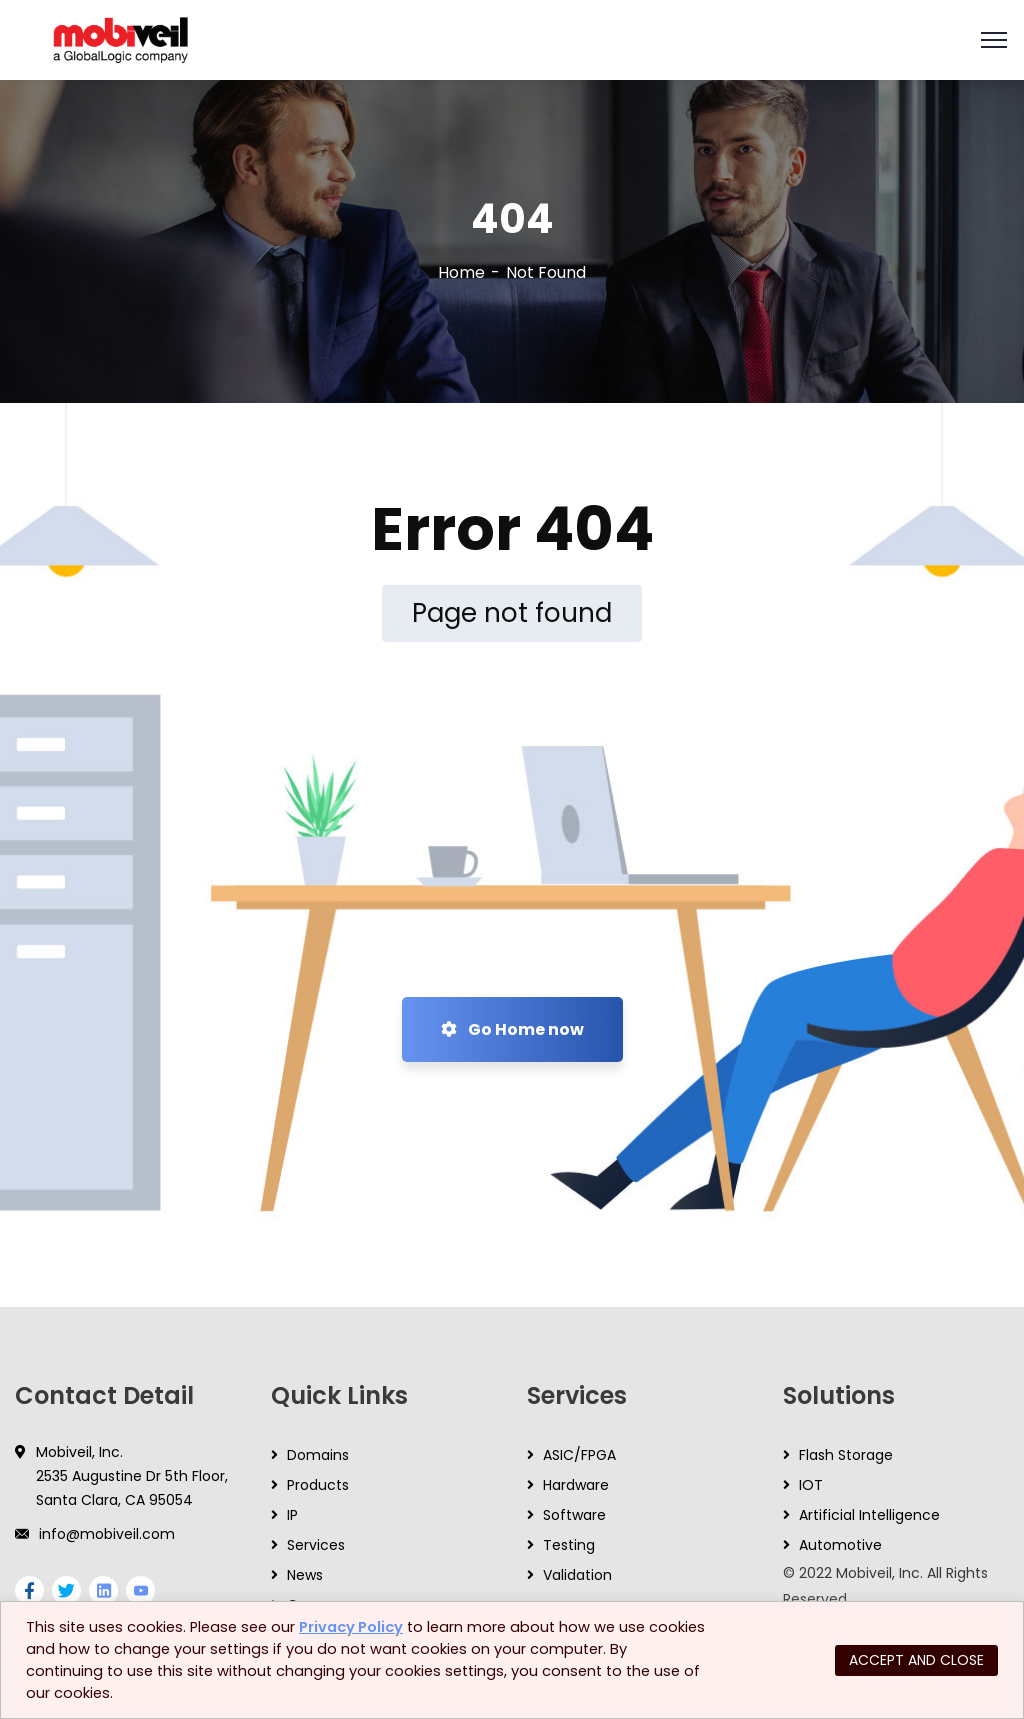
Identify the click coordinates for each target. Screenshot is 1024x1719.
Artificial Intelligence (869, 1515)
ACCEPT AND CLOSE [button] (916, 1660)
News (305, 1575)
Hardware (576, 1485)
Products (318, 1485)
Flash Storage (846, 1455)
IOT (811, 1485)
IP (292, 1515)
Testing (569, 1545)
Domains (318, 1455)
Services (316, 1545)
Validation (577, 1575)
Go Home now (512, 1029)
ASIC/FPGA (579, 1455)
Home (461, 272)
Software (574, 1515)
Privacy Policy (351, 1627)
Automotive (840, 1545)
